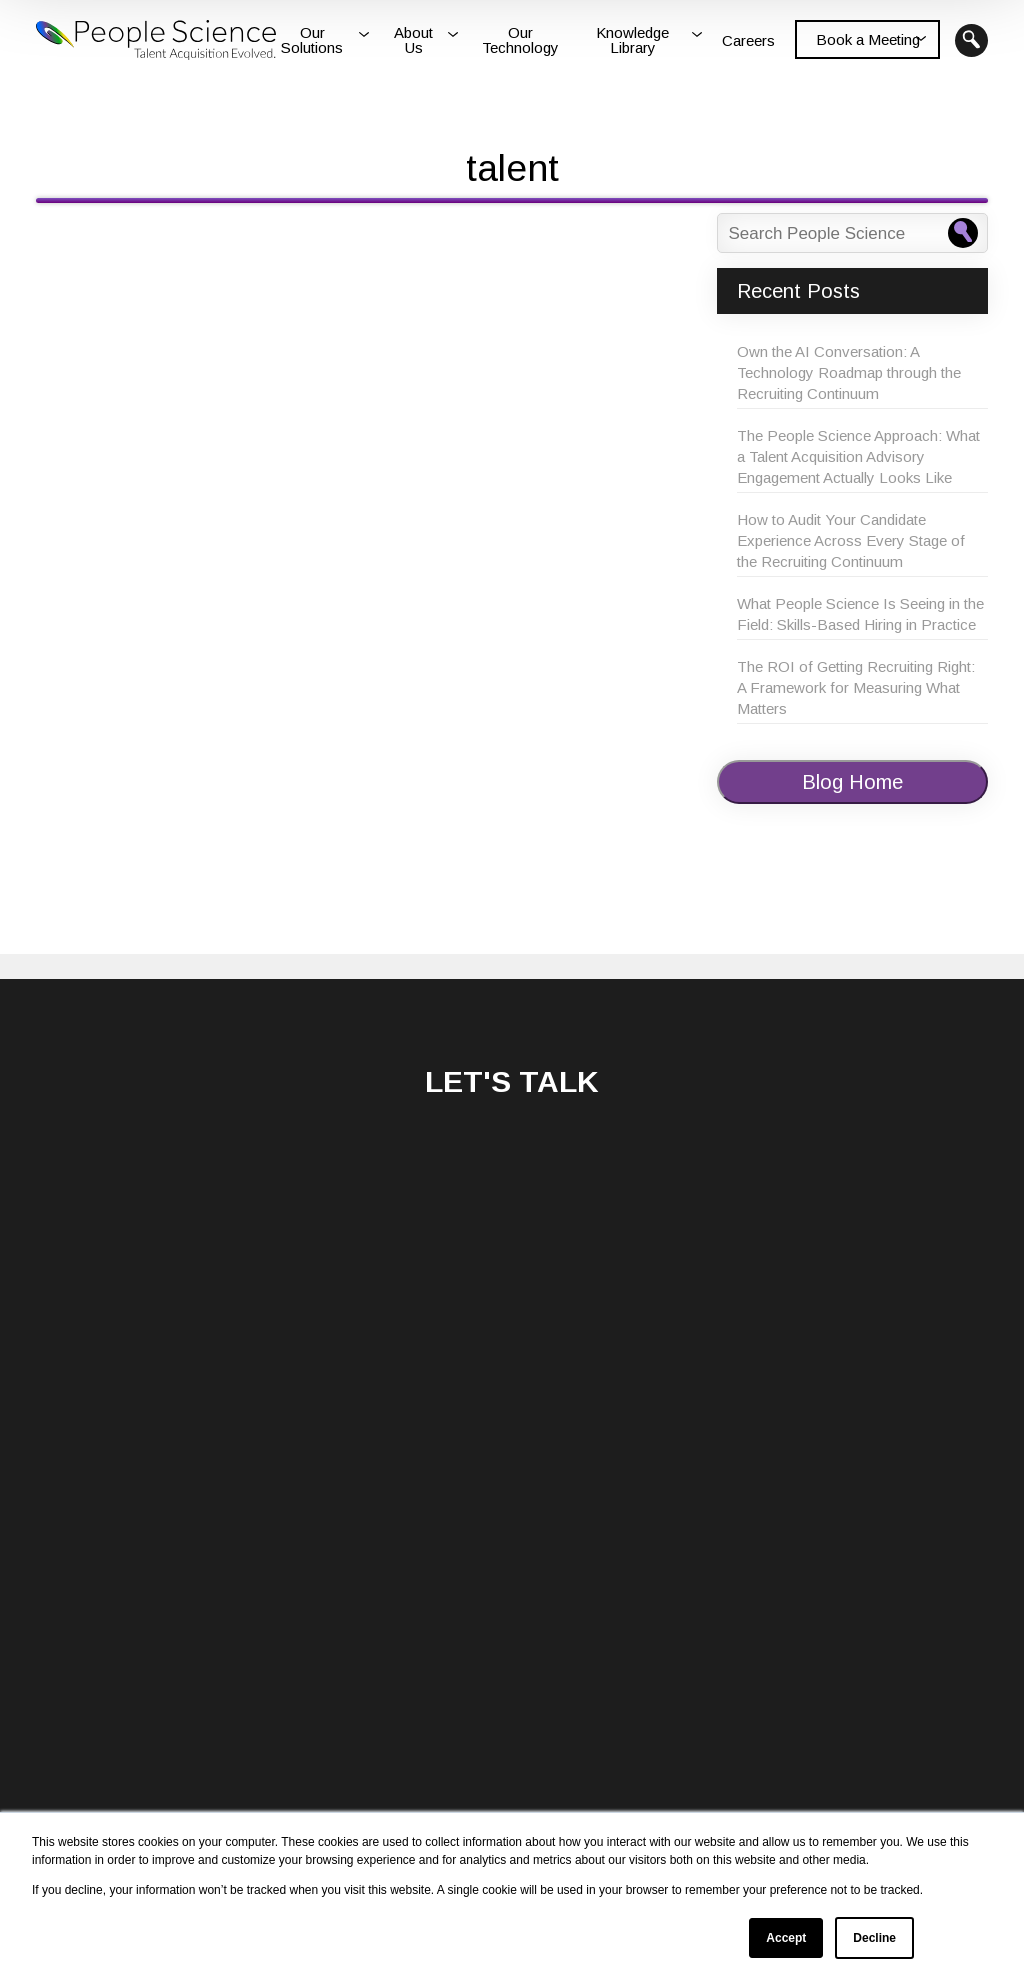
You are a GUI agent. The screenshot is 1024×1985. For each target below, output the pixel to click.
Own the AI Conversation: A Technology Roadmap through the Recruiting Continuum (849, 372)
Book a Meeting (868, 39)
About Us (413, 40)
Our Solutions (312, 40)
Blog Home (852, 782)
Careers (748, 40)
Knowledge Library (632, 40)
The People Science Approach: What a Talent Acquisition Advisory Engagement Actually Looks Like (858, 456)
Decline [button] (874, 1938)
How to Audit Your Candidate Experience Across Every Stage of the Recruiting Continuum (851, 540)
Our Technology (520, 40)
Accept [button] (786, 1938)
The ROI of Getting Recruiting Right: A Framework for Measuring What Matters (856, 687)
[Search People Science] (963, 233)
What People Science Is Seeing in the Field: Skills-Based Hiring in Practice (860, 614)
